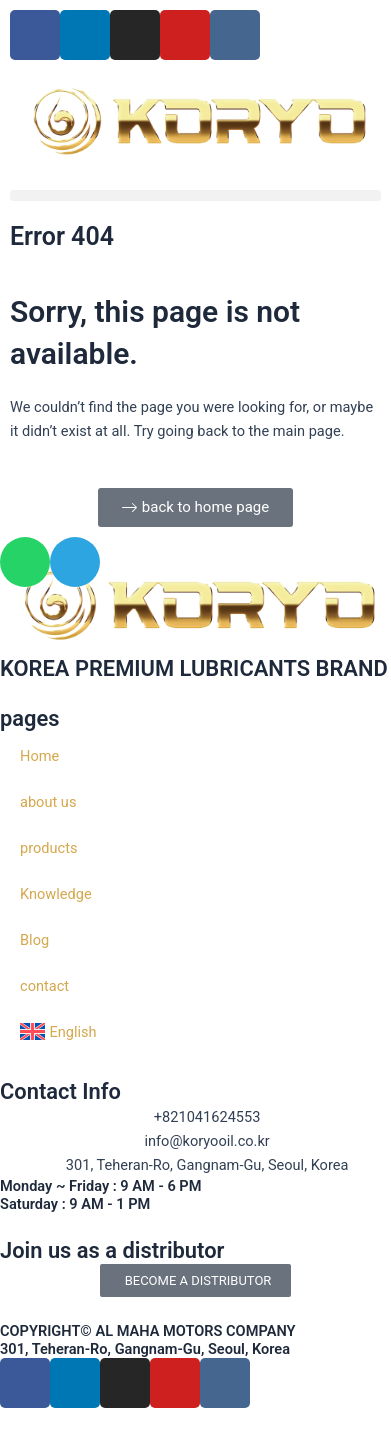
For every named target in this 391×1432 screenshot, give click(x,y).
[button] (195, 195)
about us (48, 802)
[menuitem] (195, 1032)
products (48, 848)
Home (39, 756)
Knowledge (56, 894)
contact (44, 986)
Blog (34, 940)
